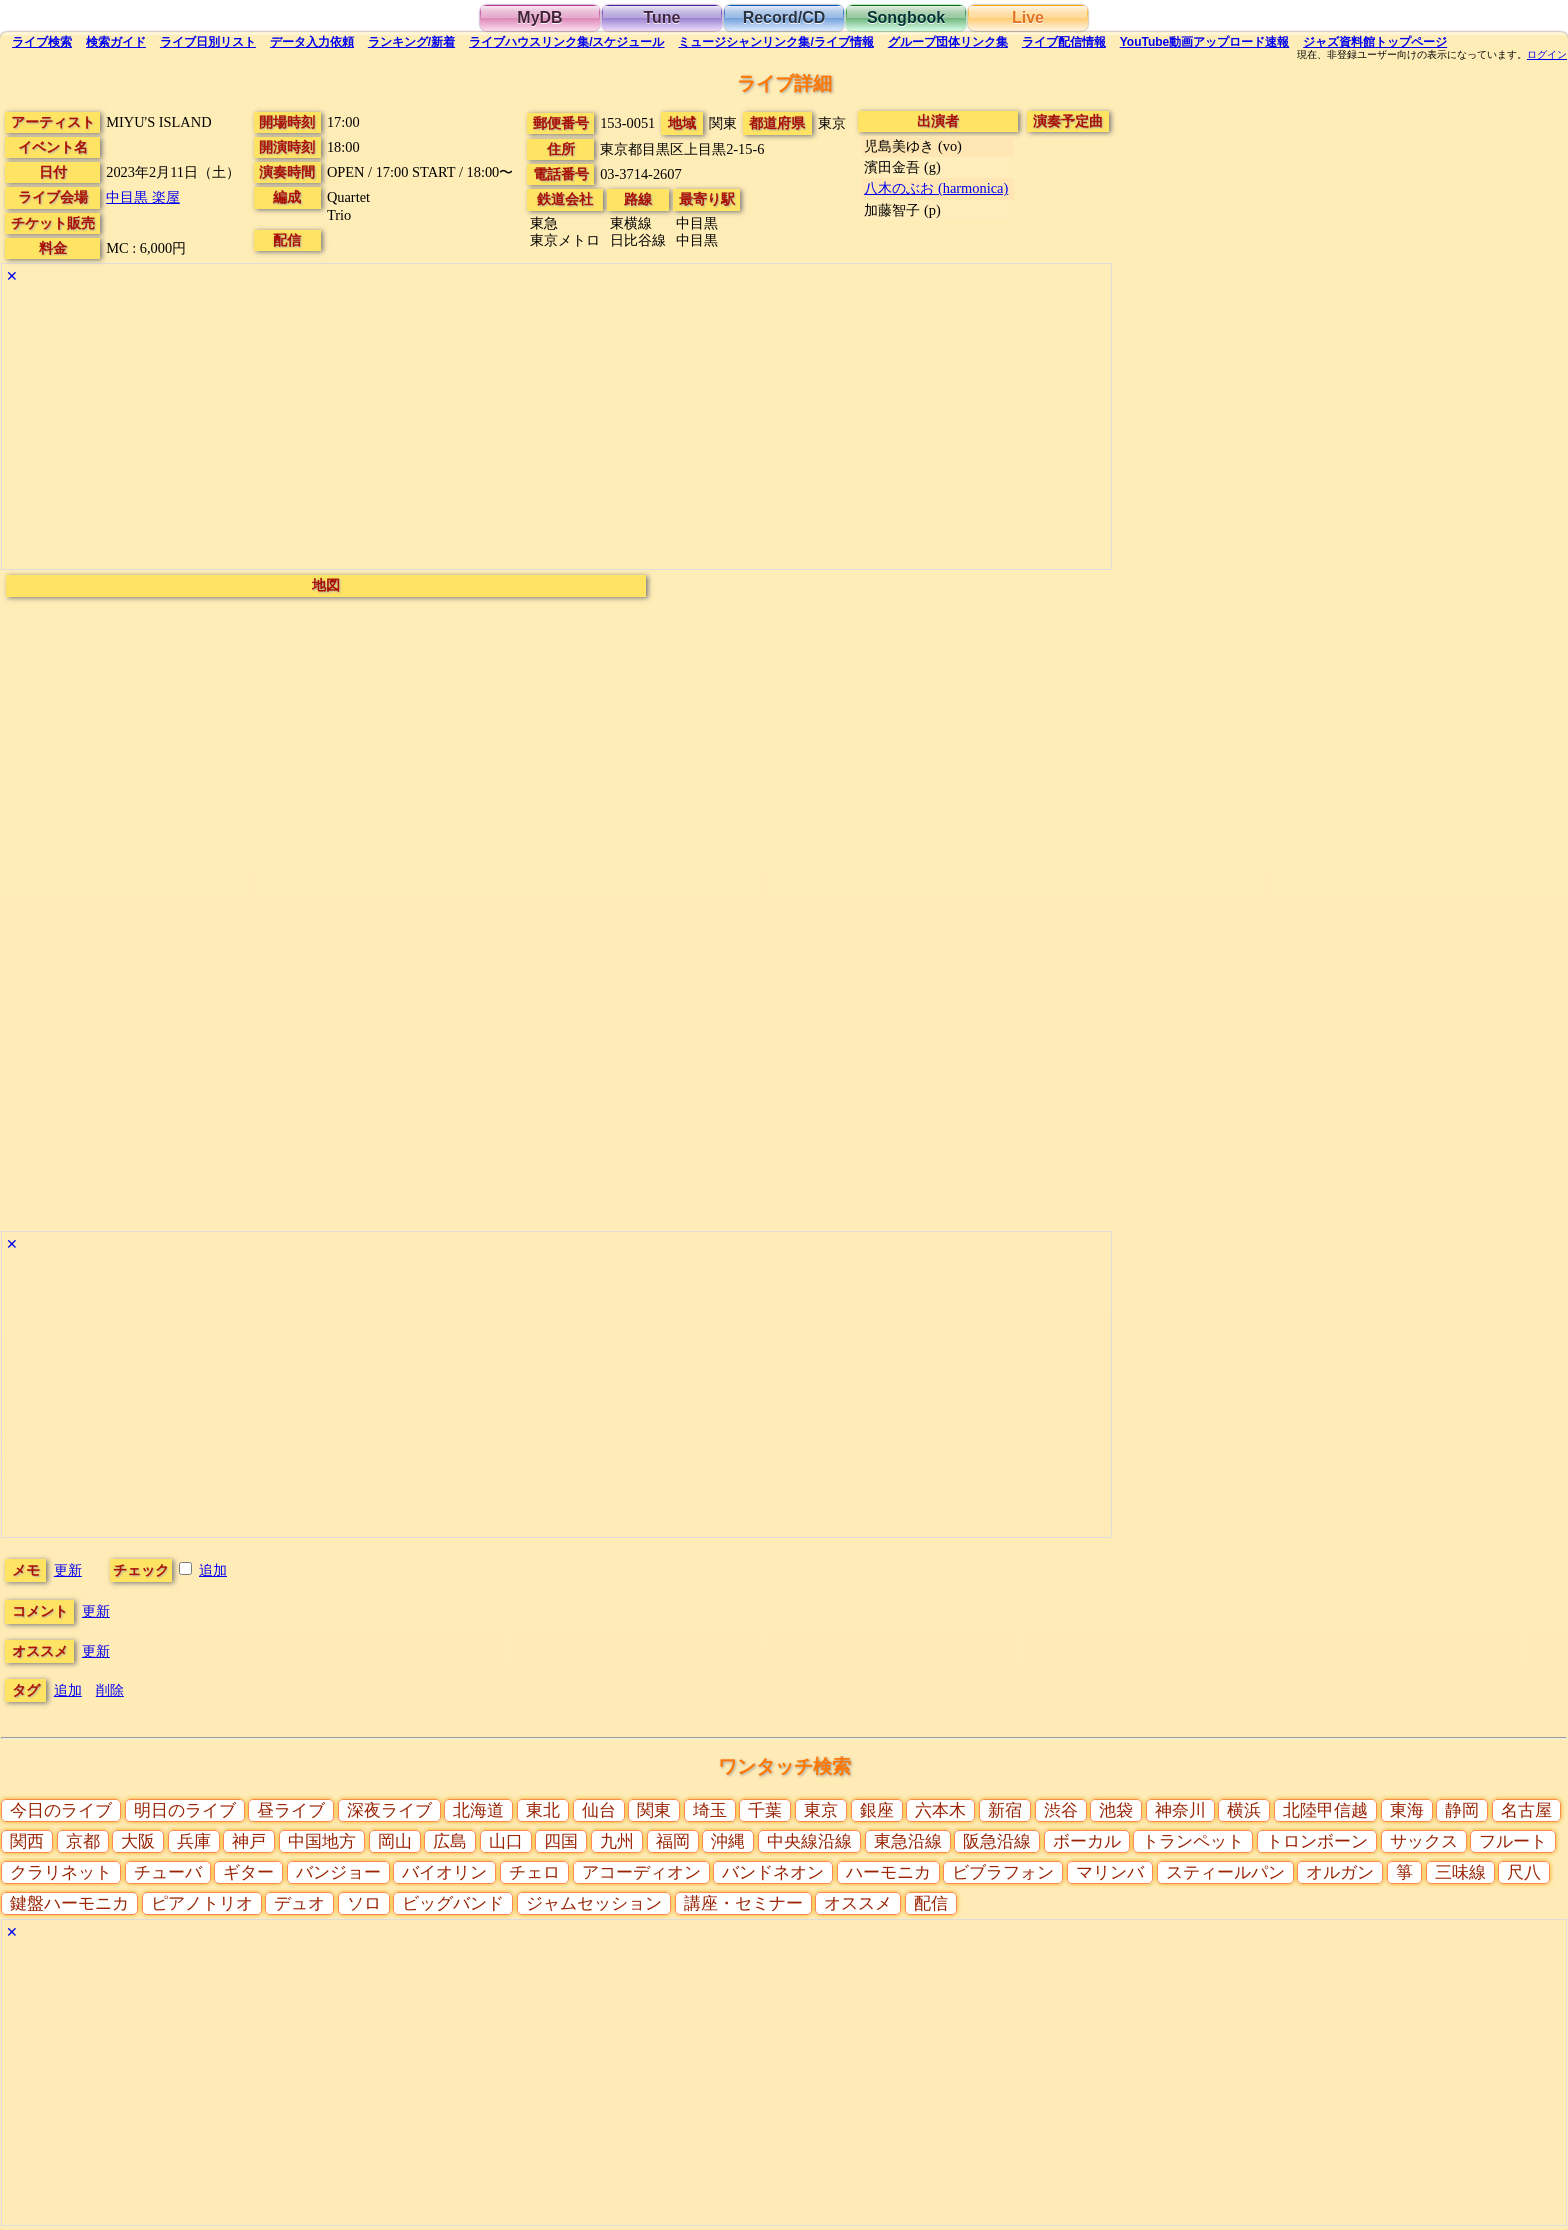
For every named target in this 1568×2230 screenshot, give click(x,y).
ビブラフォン (1003, 1872)
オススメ (858, 1903)
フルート (1513, 1841)
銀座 (877, 1810)
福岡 (673, 1841)
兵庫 (194, 1841)
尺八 (1524, 1872)
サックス (1424, 1841)
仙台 (599, 1810)
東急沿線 (908, 1841)
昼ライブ (291, 1810)
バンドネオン (773, 1872)
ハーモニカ (888, 1872)
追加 (213, 1570)
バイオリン (444, 1872)
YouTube (1205, 42)
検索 (42, 42)
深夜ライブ (389, 1810)
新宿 (1005, 1810)
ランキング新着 (411, 42)
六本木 (940, 1810)
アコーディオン (641, 1872)
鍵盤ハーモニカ (69, 1903)
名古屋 (1526, 1810)
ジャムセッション (594, 1903)
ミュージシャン (775, 42)
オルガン (1340, 1872)
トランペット (1193, 1841)
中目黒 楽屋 (143, 197)
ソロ (364, 1903)
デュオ (299, 1903)
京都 (83, 1841)
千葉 (765, 1810)
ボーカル (1087, 1841)
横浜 (1244, 1810)
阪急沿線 (997, 1841)
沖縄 (728, 1841)
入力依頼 (312, 42)
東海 (1407, 1810)
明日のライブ (185, 1810)
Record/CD (784, 17)
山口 (506, 1841)
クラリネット (61, 1872)
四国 (561, 1841)
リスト (208, 42)
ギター (248, 1872)
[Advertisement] (556, 429)
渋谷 (1061, 1810)
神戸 (249, 1841)
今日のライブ (61, 1810)
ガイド (116, 42)
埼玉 (710, 1810)
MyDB (539, 17)
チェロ (534, 1872)
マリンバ (1110, 1872)
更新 (68, 1570)
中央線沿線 (809, 1841)
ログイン (1547, 55)
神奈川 (1180, 1810)
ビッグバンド (453, 1903)
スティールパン (1225, 1872)
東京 (821, 1810)
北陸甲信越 (1325, 1810)
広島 (450, 1841)
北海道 (478, 1810)
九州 (617, 1841)
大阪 (138, 1841)
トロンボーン (1317, 1841)
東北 (543, 1810)
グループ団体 (948, 42)
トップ (1375, 42)
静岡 (1462, 1810)
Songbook (906, 17)
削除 (110, 1690)
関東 (654, 1810)
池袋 (1116, 1810)
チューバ (168, 1872)
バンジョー (338, 1872)
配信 (1064, 42)
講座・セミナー (743, 1903)
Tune (661, 17)
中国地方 (322, 1841)
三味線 (1460, 1872)
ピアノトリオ (202, 1903)
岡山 (395, 1841)
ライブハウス (566, 42)
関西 (27, 1841)
